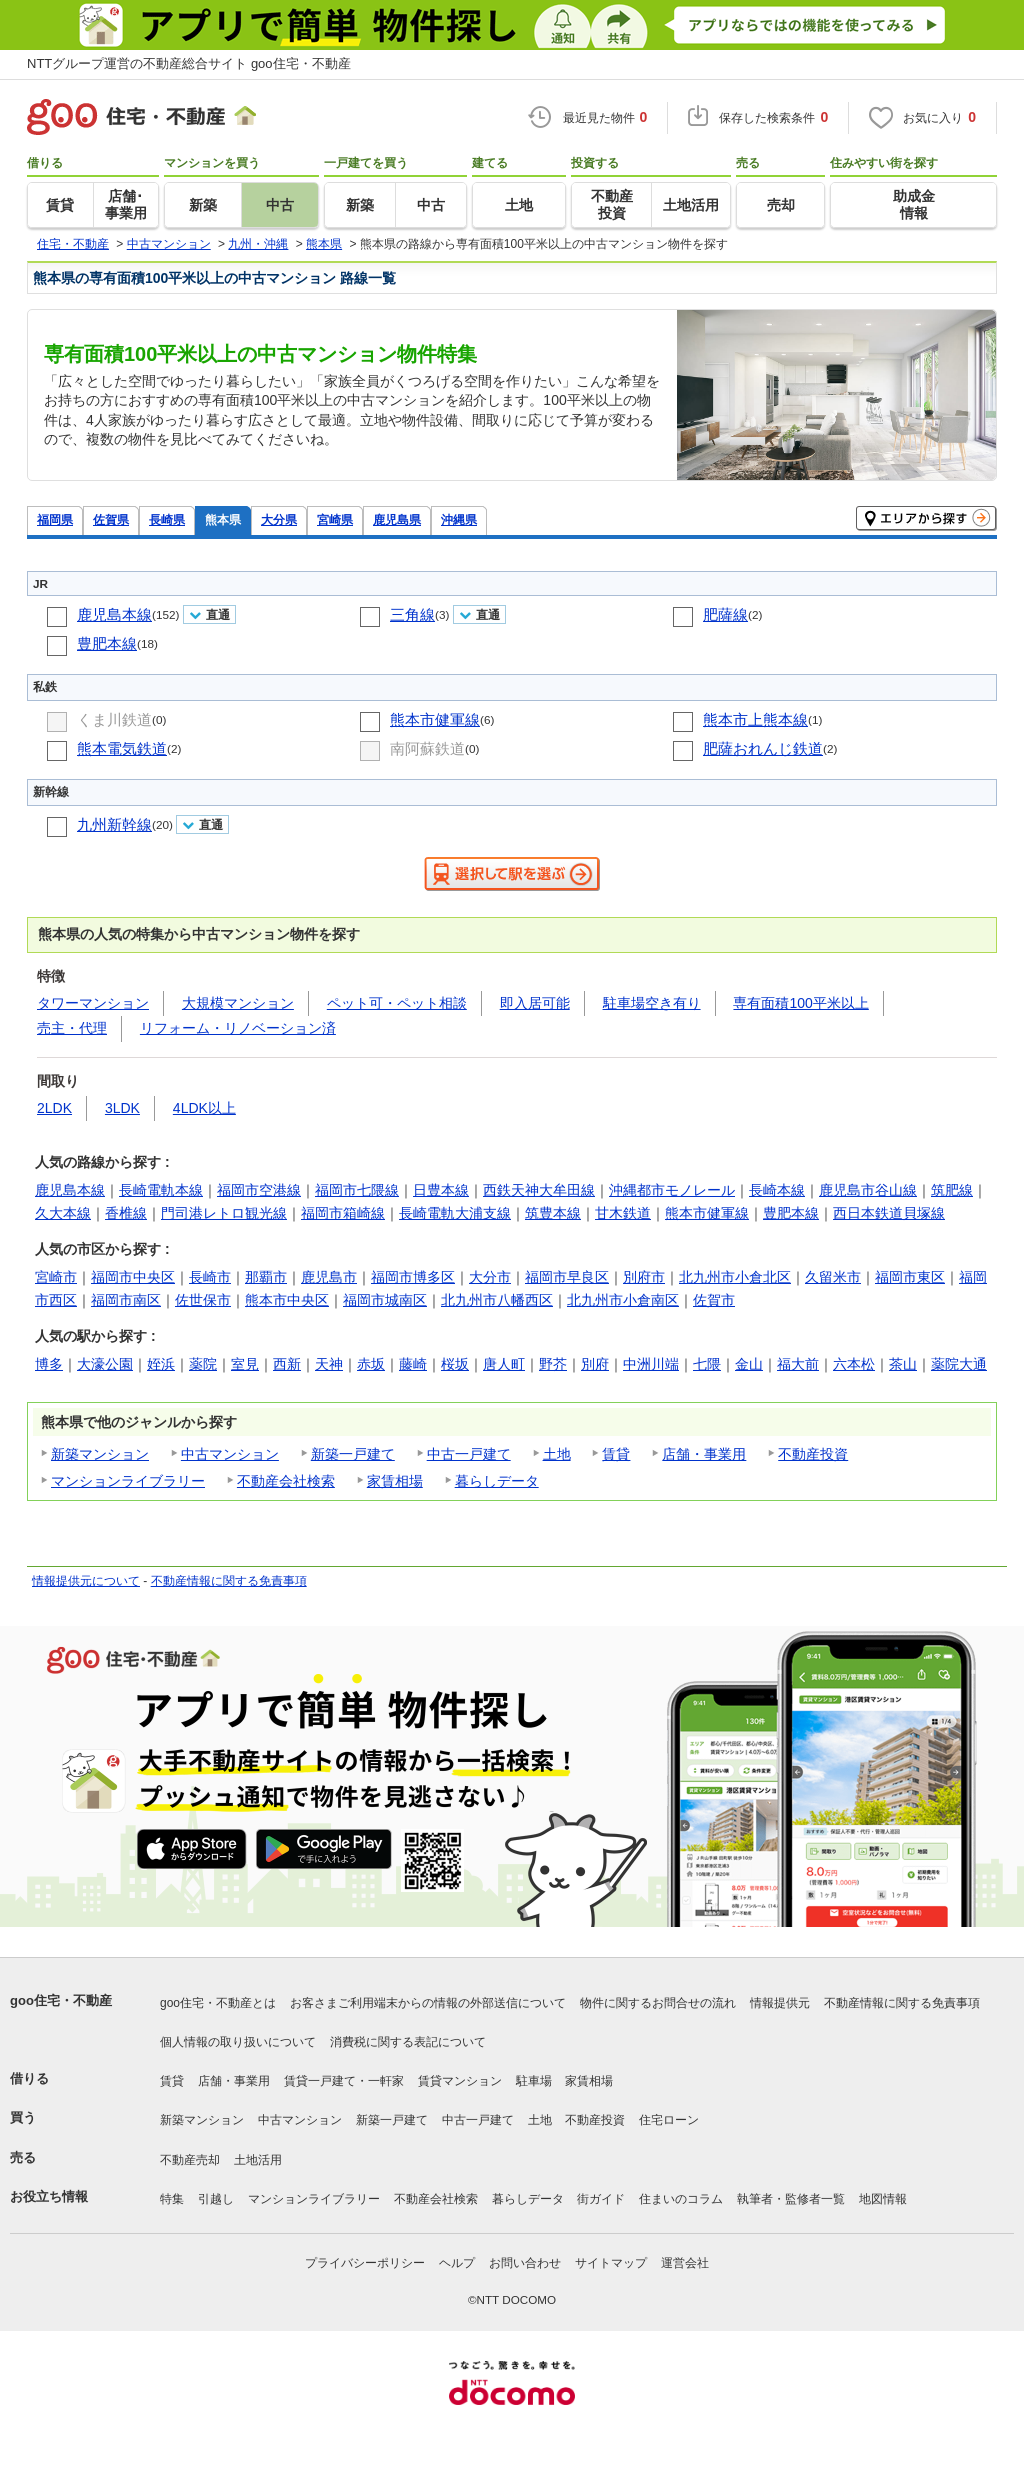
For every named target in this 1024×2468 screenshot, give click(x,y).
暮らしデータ (497, 1481)
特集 (172, 2199)
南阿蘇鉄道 (427, 748)
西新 (287, 1364)
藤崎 (413, 1364)
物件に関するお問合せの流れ (658, 2003)
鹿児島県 (397, 519)
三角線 (412, 614)
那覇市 (266, 1277)
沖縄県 (459, 519)
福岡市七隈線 (357, 1190)
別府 (595, 1364)
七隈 (707, 1364)
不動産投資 (813, 1454)
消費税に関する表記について (408, 2042)
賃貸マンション (460, 2081)
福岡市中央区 (133, 1277)
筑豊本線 (553, 1213)
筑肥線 (952, 1190)
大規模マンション (238, 1003)
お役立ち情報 (49, 2196)
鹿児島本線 (114, 614)
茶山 (903, 1364)
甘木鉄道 (623, 1213)
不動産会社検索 (286, 1481)
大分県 (279, 519)
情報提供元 (780, 2003)
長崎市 (210, 1277)
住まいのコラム (681, 2199)
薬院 (203, 1364)
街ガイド (601, 2199)
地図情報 (883, 2199)
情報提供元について (86, 1581)
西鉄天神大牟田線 (539, 1190)
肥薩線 (725, 614)
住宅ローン (669, 2120)
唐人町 (504, 1364)
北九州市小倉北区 (735, 1277)
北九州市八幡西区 (497, 1300)
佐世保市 (203, 1300)
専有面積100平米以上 (800, 1003)
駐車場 (534, 2081)
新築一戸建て (353, 1454)
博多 (49, 1364)
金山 (749, 1364)
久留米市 (833, 1277)
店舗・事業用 (704, 1454)
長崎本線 (777, 1190)
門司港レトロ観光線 (224, 1213)
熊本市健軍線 (435, 719)
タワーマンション (93, 1003)
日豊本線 (441, 1190)
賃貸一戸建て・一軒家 (344, 2081)
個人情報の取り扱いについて (238, 2042)
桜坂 (455, 1364)
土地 (557, 1454)
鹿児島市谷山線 (868, 1190)
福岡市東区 (910, 1277)
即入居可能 (535, 1003)
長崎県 (167, 519)
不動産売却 (190, 2160)
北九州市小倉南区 (623, 1300)
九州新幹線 (114, 824)
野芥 (553, 1364)
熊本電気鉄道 (122, 748)
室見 (245, 1364)
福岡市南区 (126, 1300)
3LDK (122, 1108)
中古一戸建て (469, 1454)
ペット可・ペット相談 (397, 1003)
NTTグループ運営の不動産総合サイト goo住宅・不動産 (189, 63)
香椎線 (126, 1213)
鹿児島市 (329, 1277)
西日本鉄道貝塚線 (889, 1213)
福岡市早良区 (567, 1277)
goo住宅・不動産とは (218, 2003)
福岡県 (55, 519)
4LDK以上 (204, 1108)
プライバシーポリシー (365, 2263)
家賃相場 (395, 1481)
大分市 (490, 1277)
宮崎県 (335, 519)
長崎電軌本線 (161, 1190)
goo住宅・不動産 (61, 2000)
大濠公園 (105, 1364)
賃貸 (616, 1454)
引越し (216, 2199)
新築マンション (100, 1454)
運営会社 (685, 2263)
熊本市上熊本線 (755, 719)
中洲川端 (651, 1364)
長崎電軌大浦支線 (455, 1213)
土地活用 (258, 2160)
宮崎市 (56, 1277)
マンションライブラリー (128, 1481)
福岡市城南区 (385, 1300)
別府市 (644, 1277)
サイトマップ (611, 2263)
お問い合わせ (525, 2263)
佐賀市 (714, 1300)
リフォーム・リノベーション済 (238, 1028)
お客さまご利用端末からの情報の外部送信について (428, 2003)
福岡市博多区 (413, 1277)
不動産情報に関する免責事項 (229, 1581)
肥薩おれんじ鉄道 (763, 748)
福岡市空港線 (259, 1190)
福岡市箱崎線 (343, 1213)
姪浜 (161, 1364)
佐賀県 (111, 519)
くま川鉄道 (114, 719)
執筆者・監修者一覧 (791, 2199)
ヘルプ (457, 2263)
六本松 (854, 1364)
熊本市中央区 (287, 1300)
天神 (329, 1364)
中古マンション (230, 1454)
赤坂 (371, 1364)
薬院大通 (959, 1364)
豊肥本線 (107, 643)
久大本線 (63, 1213)
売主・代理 (72, 1028)
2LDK (54, 1108)
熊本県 (223, 519)
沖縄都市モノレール (672, 1190)
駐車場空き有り (652, 1003)
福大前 (798, 1364)
